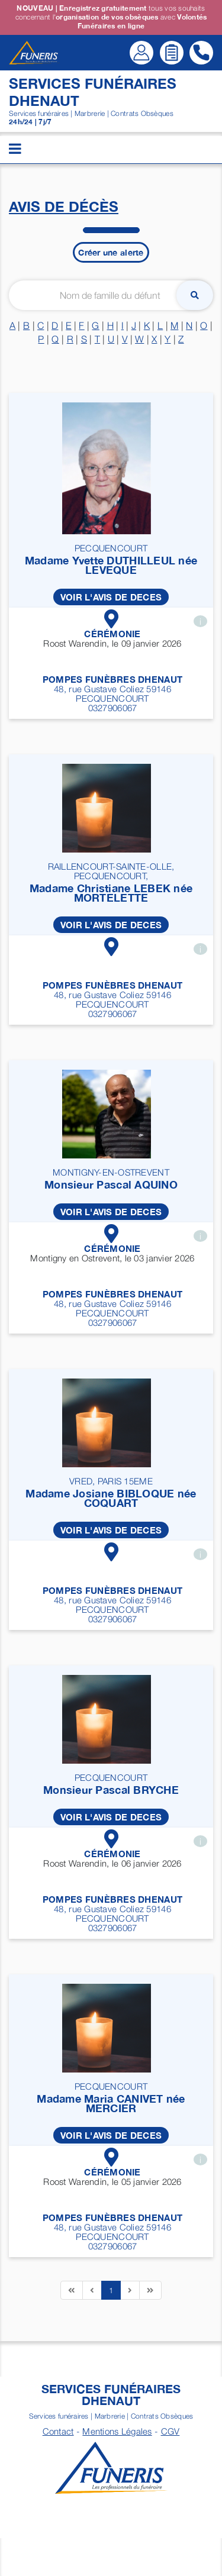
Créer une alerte (110, 252)
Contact (58, 2431)
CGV (170, 2431)
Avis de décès (63, 206)
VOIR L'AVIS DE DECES (111, 597)
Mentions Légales (117, 2431)
